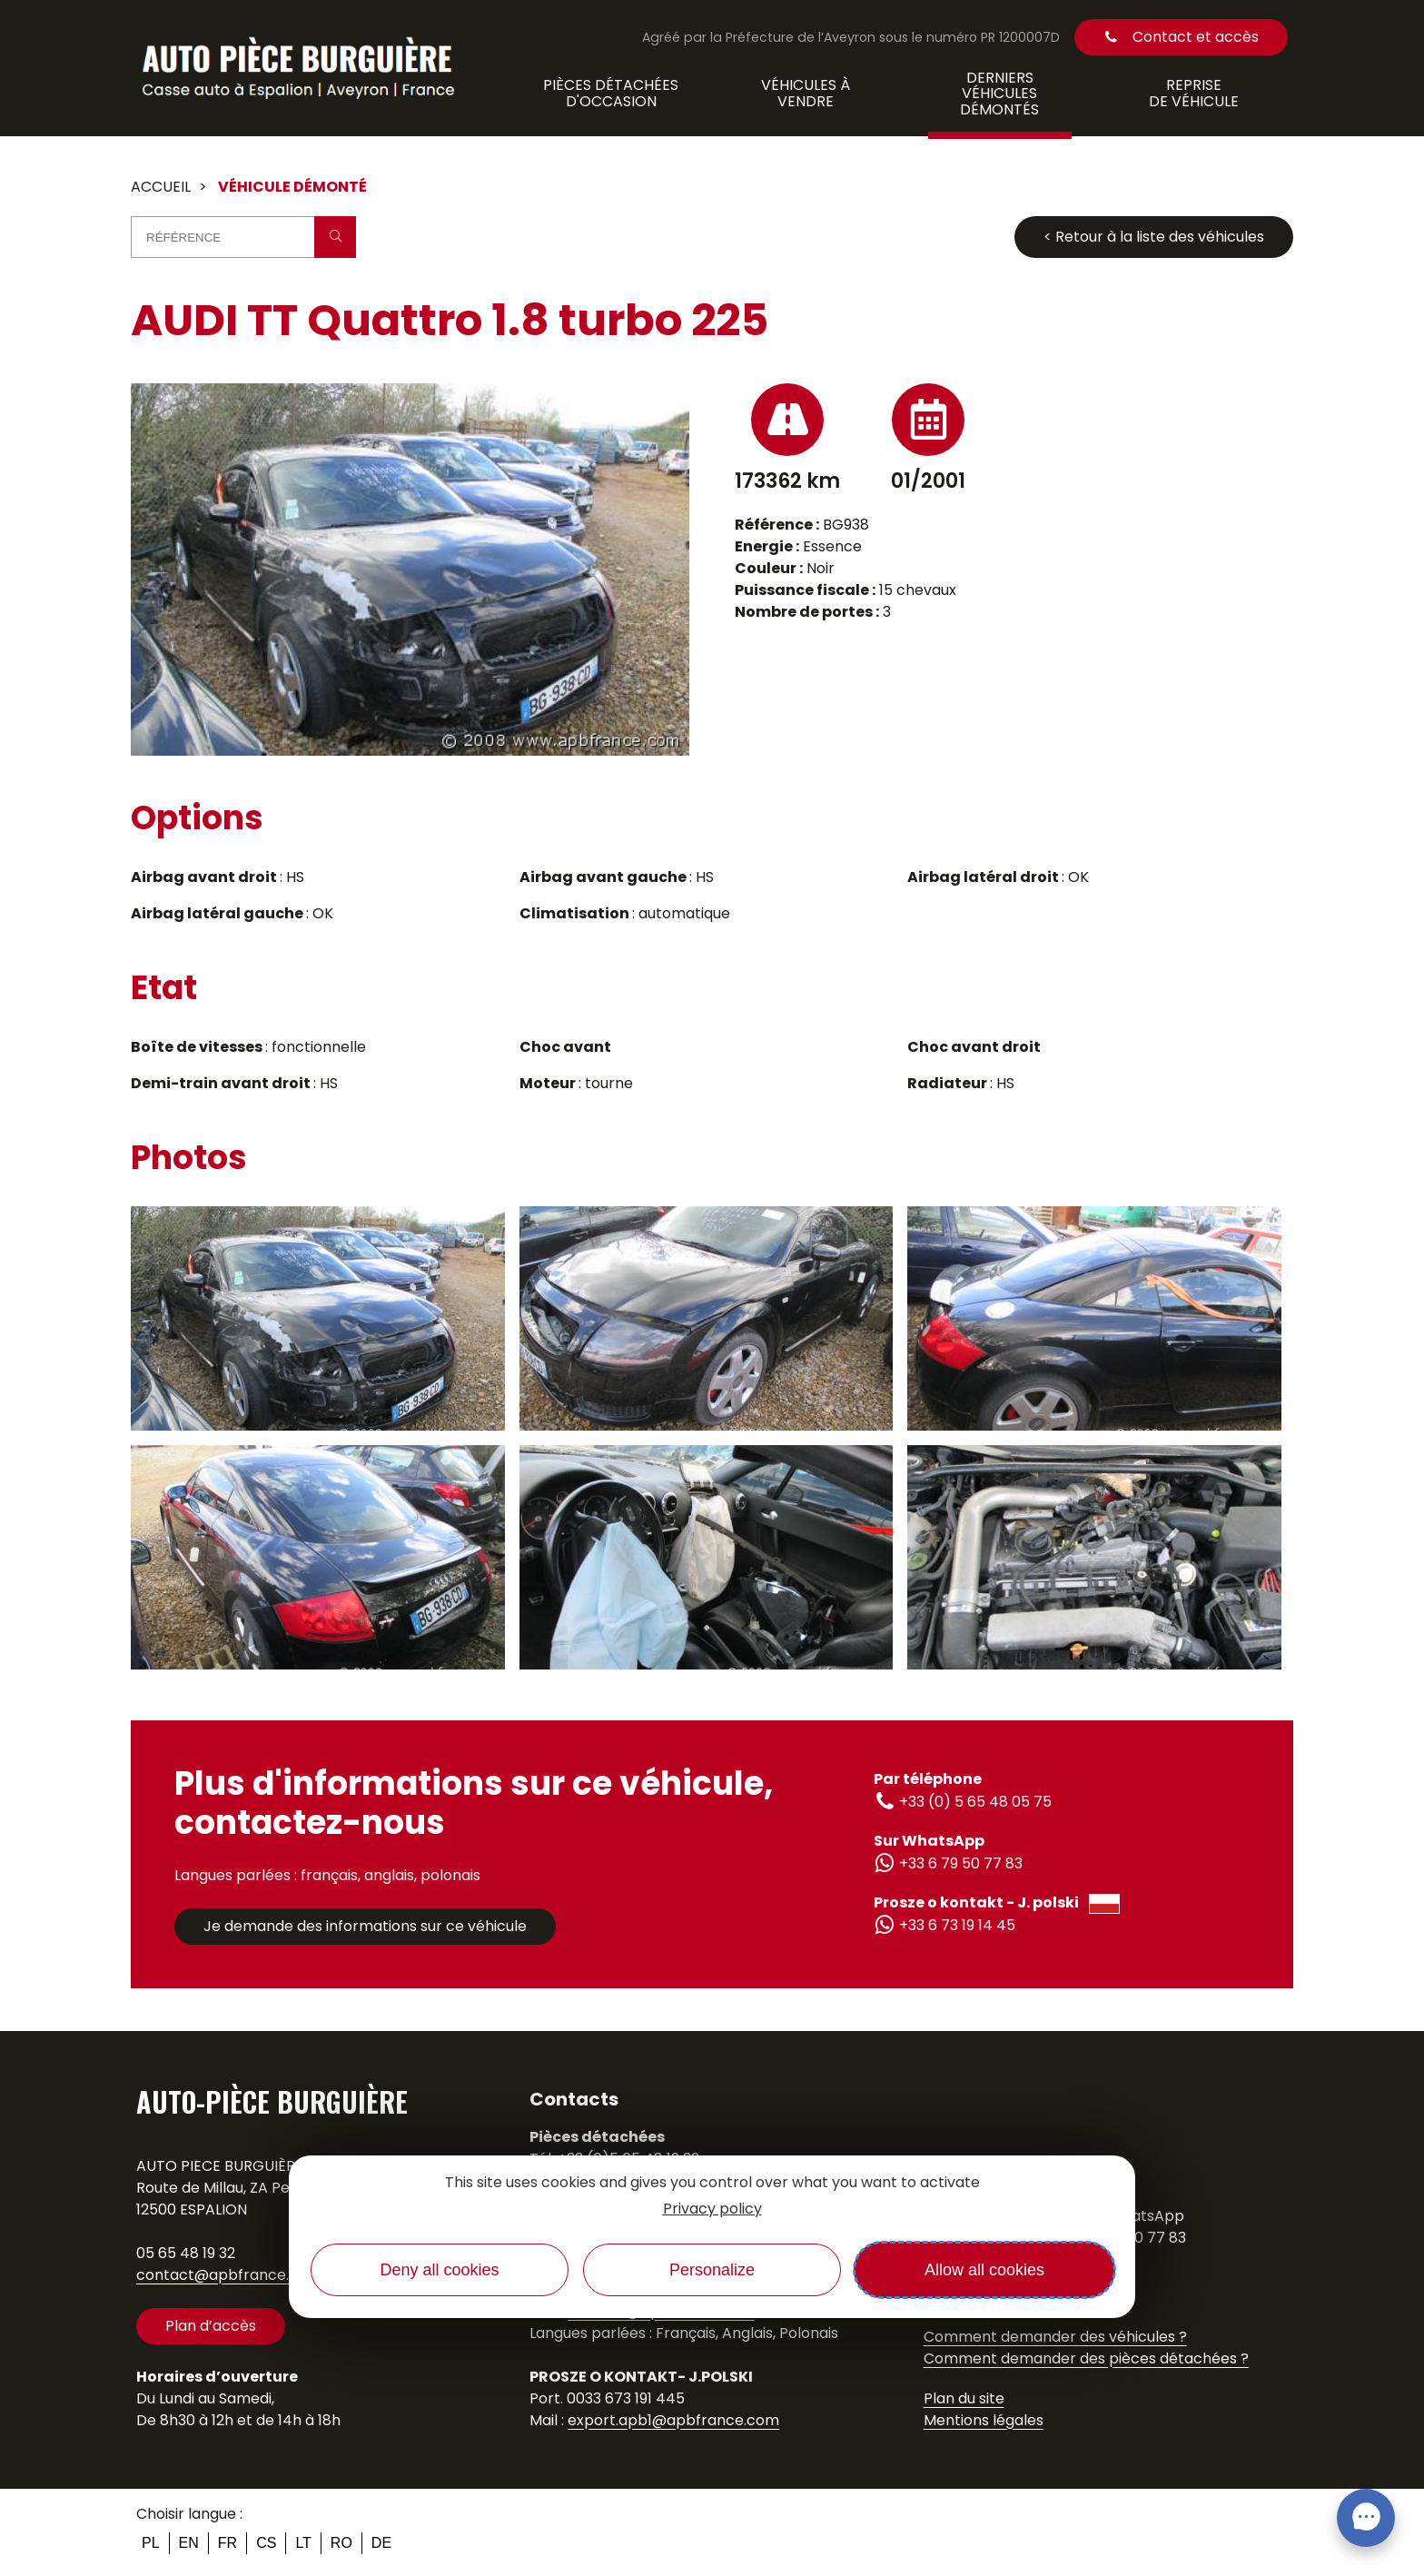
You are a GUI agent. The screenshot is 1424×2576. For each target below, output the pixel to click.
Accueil (161, 186)
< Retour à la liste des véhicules (1153, 236)
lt (303, 2543)
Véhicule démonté (292, 186)
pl (151, 2543)
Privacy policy (712, 2208)
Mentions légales (983, 2420)
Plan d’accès (210, 2325)
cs (266, 2543)
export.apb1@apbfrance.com (673, 2420)
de (381, 2543)
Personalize (712, 2270)
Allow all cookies (984, 2270)
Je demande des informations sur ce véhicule (365, 1926)
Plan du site (964, 2398)
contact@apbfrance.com (228, 2274)
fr (227, 2543)
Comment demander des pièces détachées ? (1086, 2358)
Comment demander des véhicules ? (1055, 2336)
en (189, 2543)
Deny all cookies (439, 2270)
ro (341, 2543)
